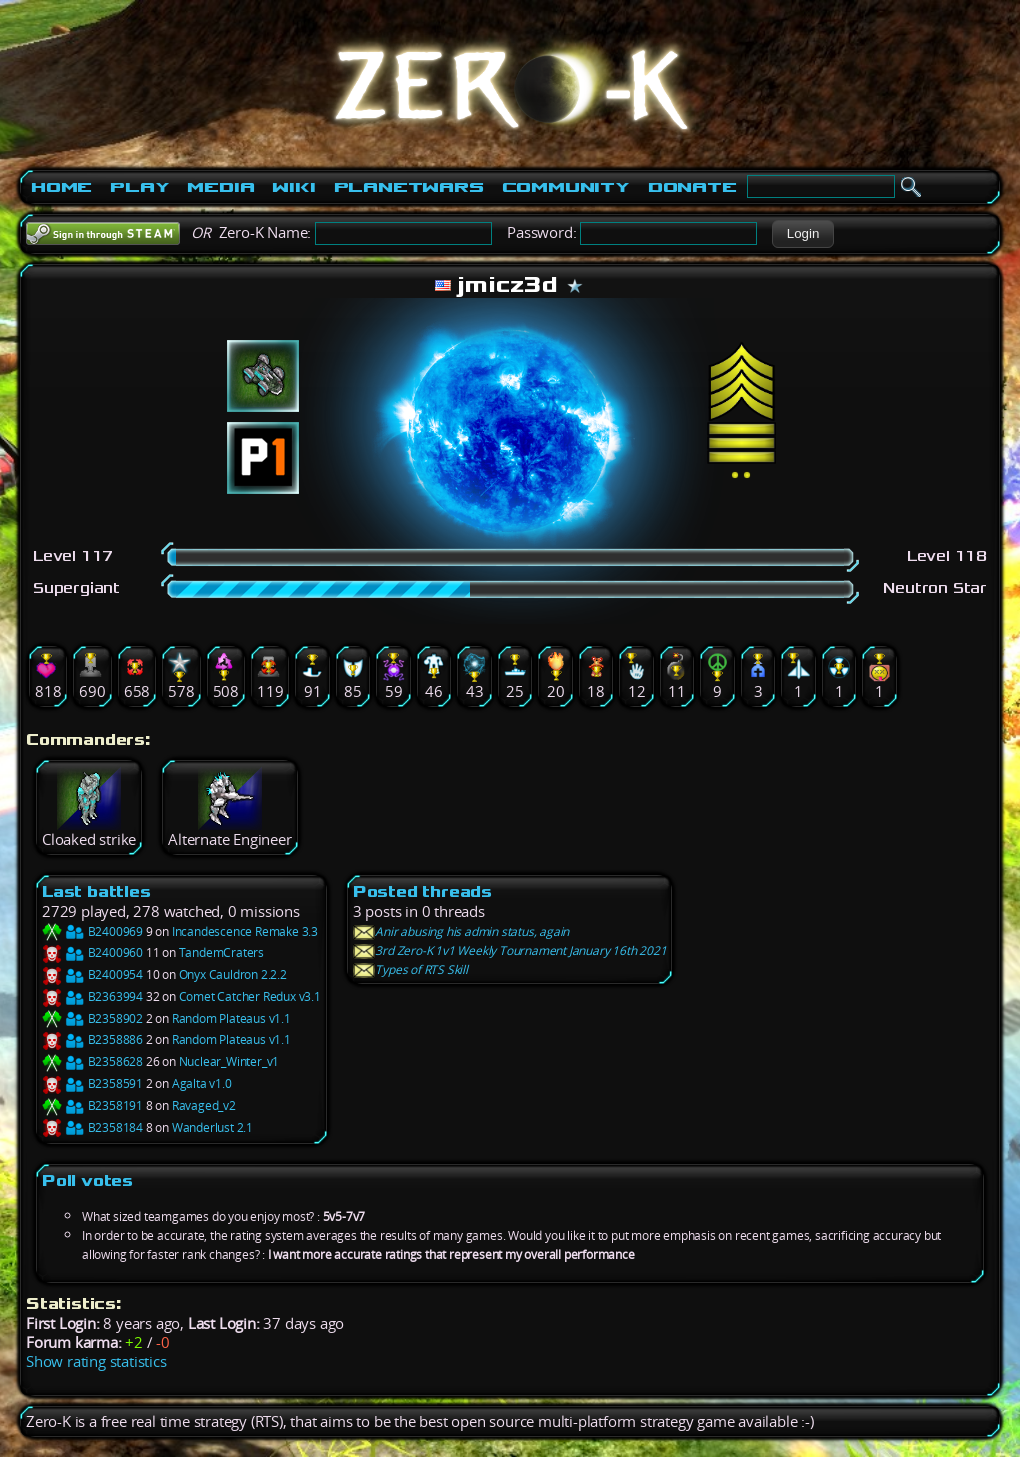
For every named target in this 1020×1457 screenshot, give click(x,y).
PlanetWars (409, 187)
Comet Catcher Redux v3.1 (250, 996)
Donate (692, 187)
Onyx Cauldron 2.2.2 (233, 974)
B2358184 (92, 1127)
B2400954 (92, 974)
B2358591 (92, 1083)
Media (220, 187)
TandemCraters (221, 952)
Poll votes (87, 1180)
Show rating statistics (96, 1361)
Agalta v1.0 (202, 1083)
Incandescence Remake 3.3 (245, 931)
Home (61, 187)
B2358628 (92, 1061)
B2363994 (92, 996)
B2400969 (92, 931)
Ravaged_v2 (204, 1105)
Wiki (293, 187)
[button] (802, 234)
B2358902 (92, 1018)
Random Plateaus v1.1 (231, 1018)
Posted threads (422, 891)
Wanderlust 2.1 (212, 1127)
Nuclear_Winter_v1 (229, 1061)
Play (139, 187)
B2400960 (92, 952)
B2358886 (92, 1039)
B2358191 (92, 1105)
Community (566, 187)
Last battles (96, 891)
